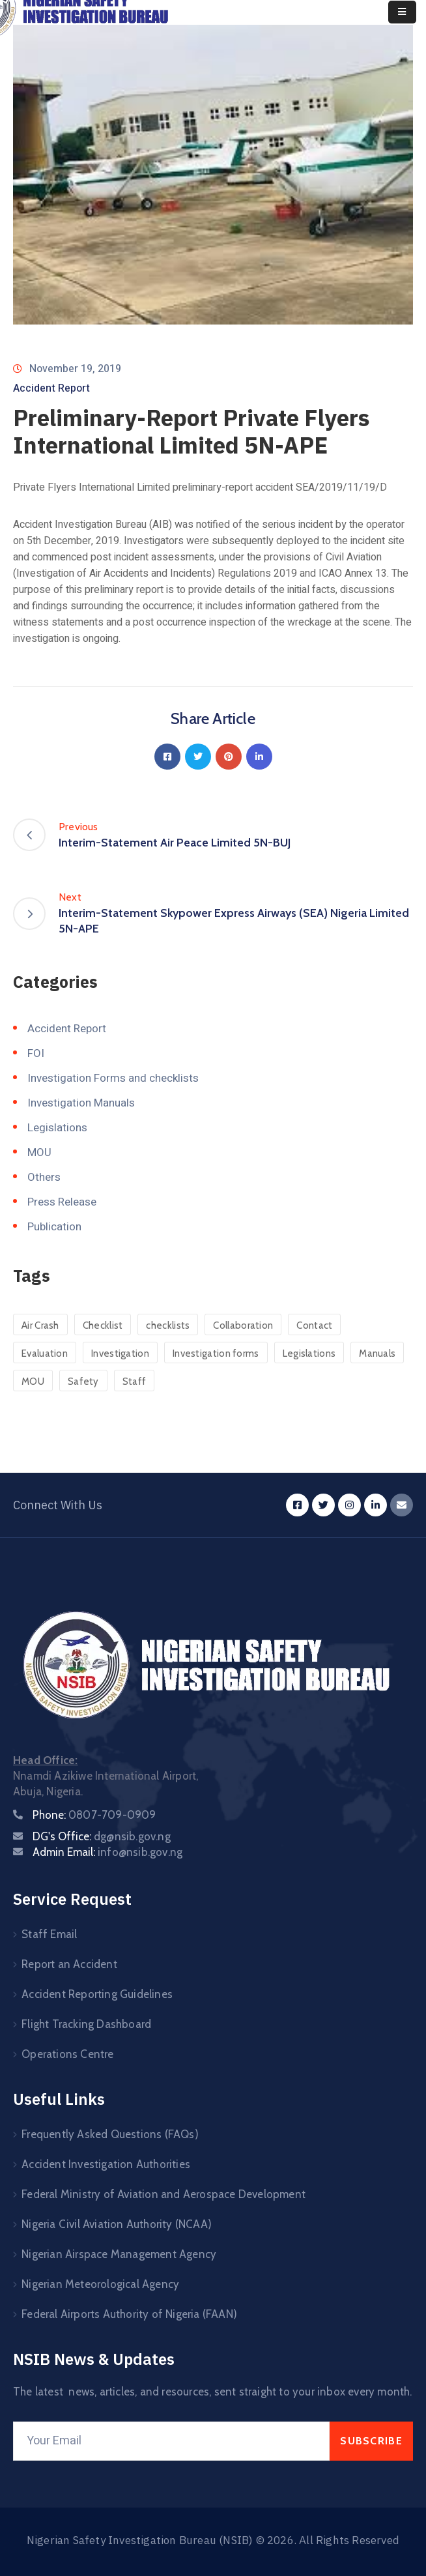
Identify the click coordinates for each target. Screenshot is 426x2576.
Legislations (57, 1128)
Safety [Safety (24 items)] (83, 1381)
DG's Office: (102, 1836)
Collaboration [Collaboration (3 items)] (243, 1325)
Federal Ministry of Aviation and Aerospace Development (163, 2194)
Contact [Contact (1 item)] (314, 1325)
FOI (35, 1053)
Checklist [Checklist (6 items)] (103, 1325)
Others (44, 1177)
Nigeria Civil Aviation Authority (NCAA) (116, 2224)
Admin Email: (107, 1852)
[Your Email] (171, 2441)
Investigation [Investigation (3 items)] (120, 1353)
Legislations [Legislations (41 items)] (309, 1353)
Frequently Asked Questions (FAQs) (110, 2134)
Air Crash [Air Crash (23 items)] (40, 1325)
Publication (54, 1227)
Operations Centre (67, 2054)
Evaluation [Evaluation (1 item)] (44, 1353)
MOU (39, 1152)
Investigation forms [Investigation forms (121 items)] (216, 1353)
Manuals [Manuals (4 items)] (377, 1353)
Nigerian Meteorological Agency (100, 2284)
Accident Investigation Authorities (105, 2164)
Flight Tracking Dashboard (86, 2024)
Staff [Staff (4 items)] (134, 1381)
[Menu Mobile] (402, 12)
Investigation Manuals (81, 1103)
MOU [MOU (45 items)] (32, 1381)
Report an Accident (69, 1964)
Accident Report (51, 388)
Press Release (61, 1202)
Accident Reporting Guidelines (97, 1994)
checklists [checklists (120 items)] (168, 1325)
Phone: (94, 1814)
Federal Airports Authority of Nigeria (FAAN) (129, 2314)
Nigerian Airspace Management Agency (118, 2254)
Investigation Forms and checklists (113, 1078)
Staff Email (49, 1934)
